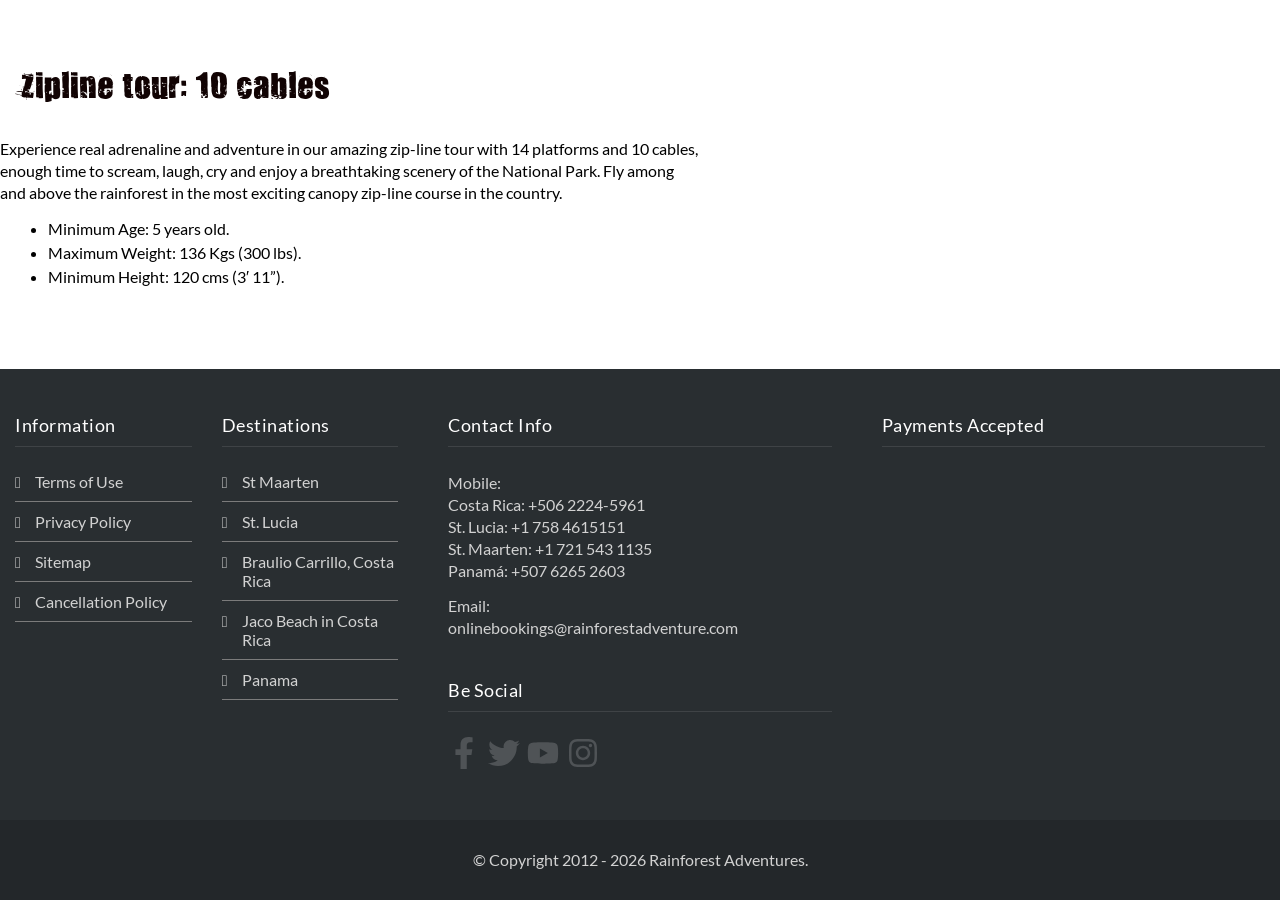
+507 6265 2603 (568, 570)
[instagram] (585, 753)
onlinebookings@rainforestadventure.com (593, 627)
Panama (270, 679)
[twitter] (506, 753)
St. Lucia (270, 521)
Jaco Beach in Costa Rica (310, 630)
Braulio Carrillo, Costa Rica (318, 571)
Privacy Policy (83, 521)
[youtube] (545, 753)
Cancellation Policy (101, 601)
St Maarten (280, 481)
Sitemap (63, 561)
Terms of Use (79, 481)
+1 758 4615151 (568, 526)
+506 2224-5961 (586, 504)
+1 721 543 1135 (593, 548)
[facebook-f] (466, 753)
